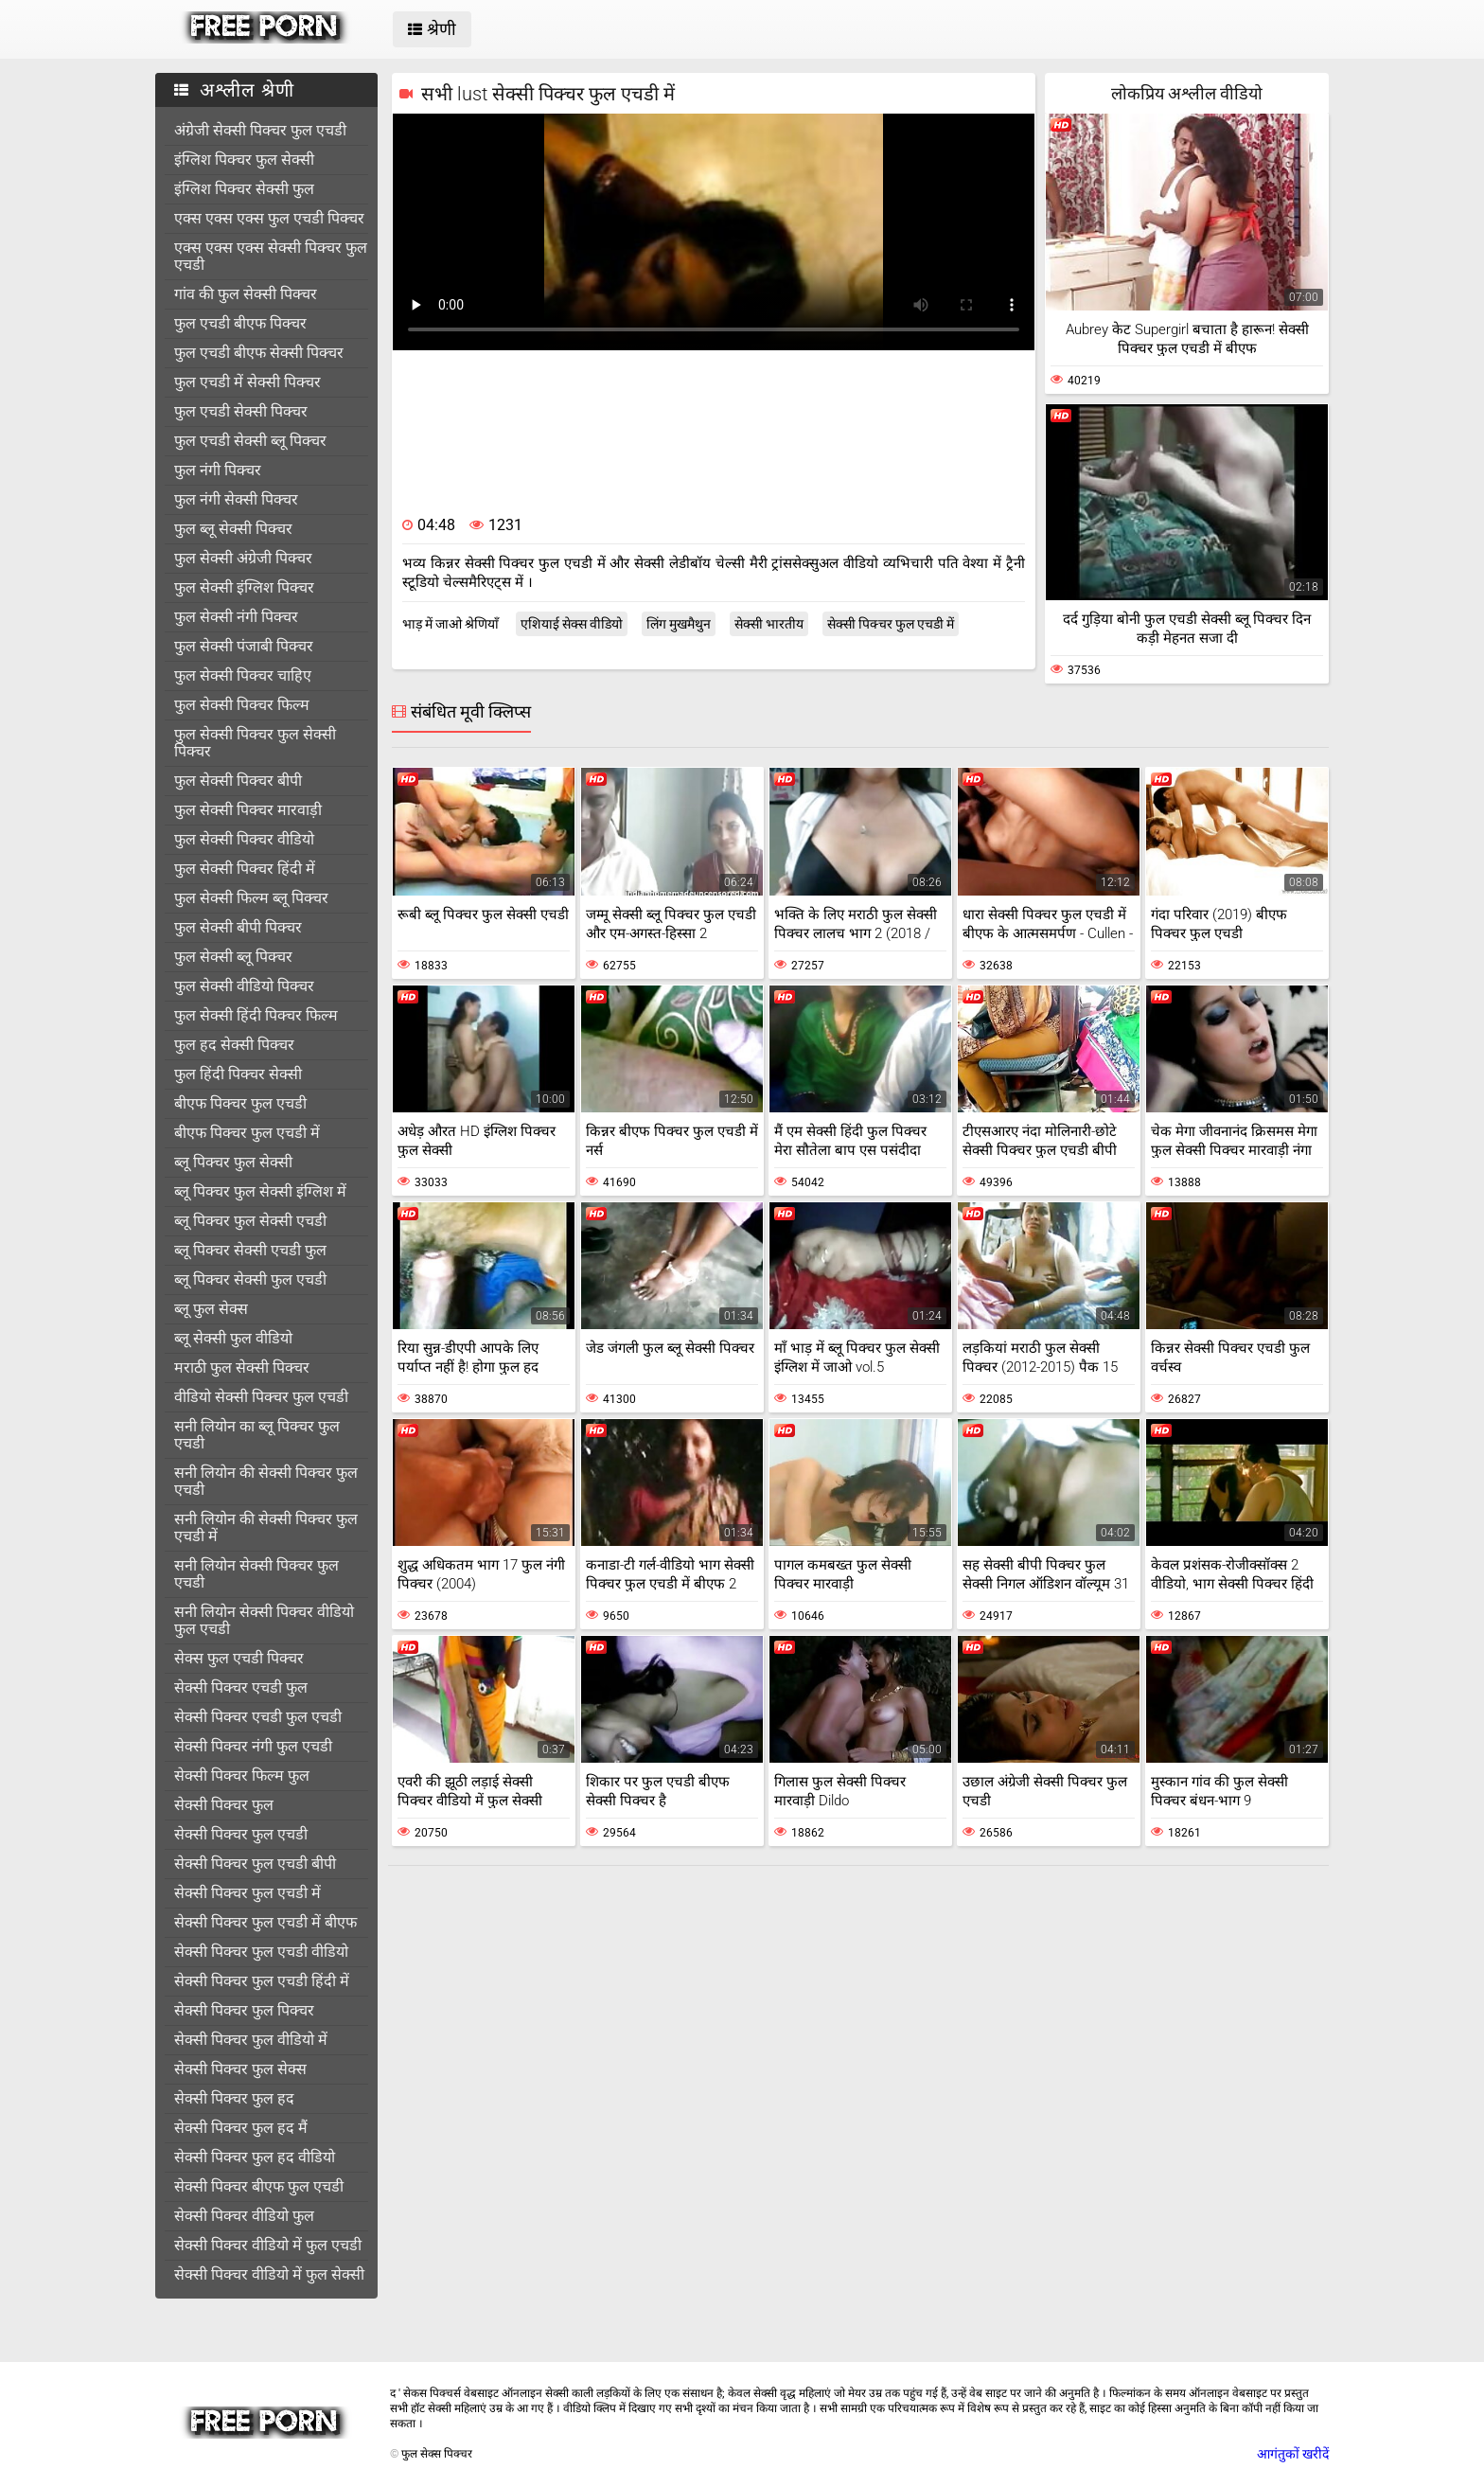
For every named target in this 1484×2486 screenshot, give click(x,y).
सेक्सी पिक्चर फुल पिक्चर (244, 2010)
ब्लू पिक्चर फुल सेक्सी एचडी (250, 1221)
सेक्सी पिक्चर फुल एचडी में (247, 1893)
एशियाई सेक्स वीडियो (572, 623)
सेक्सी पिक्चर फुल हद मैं (241, 2128)
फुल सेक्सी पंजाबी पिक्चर (243, 646)
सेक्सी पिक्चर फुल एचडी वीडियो (261, 1952)
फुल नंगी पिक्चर (217, 470)
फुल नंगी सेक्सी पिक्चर (236, 499)
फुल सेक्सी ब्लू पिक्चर (233, 957)
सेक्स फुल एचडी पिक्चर (239, 1658)
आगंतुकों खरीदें (1293, 2453)
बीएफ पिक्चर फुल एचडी (240, 1103)
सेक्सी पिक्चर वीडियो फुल (244, 2216)
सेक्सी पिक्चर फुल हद (234, 2098)
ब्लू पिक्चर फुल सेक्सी (233, 1162)
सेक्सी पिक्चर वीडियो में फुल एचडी (268, 2245)
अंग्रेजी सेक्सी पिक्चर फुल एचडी (260, 130)
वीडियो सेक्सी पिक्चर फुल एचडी (261, 1397)
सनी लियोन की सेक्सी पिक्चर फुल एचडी (266, 1481)
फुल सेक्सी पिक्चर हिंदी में (244, 869)
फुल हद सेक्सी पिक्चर (234, 1045)
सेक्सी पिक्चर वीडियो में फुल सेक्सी (269, 2274)
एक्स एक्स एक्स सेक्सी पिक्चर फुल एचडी (270, 256)
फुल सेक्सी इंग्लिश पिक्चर (244, 587)
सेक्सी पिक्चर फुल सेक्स (240, 2069)
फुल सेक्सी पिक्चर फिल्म (241, 705)
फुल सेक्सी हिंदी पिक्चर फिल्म (256, 1015)
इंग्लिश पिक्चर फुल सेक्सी (244, 160)
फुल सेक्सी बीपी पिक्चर (238, 927)
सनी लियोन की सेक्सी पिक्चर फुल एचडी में (266, 1527)
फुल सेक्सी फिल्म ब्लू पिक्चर (251, 898)
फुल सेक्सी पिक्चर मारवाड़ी (248, 810)
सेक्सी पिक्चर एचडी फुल (241, 1687)
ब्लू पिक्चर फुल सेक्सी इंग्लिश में (260, 1191)
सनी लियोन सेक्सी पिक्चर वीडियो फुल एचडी (264, 1620)
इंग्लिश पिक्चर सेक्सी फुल (244, 189)
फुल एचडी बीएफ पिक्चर (240, 323)
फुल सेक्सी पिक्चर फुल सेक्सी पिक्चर (255, 742)
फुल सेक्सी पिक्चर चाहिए (242, 675)
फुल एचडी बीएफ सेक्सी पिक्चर (259, 353)
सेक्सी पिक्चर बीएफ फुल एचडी (259, 2186)
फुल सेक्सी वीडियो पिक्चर (244, 986)
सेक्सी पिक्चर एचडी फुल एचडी (258, 1717)
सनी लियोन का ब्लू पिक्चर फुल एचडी (257, 1434)
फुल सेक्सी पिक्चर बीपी (238, 781)
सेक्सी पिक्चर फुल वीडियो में (250, 2040)
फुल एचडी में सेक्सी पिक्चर (247, 382)
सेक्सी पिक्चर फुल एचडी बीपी (255, 1864)
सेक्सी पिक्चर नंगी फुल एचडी (253, 1746)
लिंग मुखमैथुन (678, 623)
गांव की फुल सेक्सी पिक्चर (245, 294)
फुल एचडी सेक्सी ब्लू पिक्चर (250, 441)
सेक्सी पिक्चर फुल (224, 1805)
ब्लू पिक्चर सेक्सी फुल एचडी (250, 1279)
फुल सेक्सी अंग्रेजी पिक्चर (243, 558)
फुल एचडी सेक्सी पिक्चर (241, 411)
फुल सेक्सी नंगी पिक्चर (236, 617)
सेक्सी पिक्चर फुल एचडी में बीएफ (265, 1922)
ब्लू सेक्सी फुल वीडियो (233, 1338)
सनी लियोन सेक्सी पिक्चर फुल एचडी (256, 1573)
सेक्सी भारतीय (769, 623)
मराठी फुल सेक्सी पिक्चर (241, 1367)
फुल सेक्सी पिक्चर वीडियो (244, 839)
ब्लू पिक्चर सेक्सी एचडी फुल (250, 1250)
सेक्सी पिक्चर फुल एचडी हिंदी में (261, 1981)
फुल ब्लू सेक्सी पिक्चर (233, 529)
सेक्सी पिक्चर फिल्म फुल (241, 1776)
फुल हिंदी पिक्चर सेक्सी (238, 1074)
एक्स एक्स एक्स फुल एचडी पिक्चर (269, 218)
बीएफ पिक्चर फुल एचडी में (247, 1133)
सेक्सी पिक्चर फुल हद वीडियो (254, 2157)
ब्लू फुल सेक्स (211, 1309)
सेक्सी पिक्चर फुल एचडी (241, 1834)
